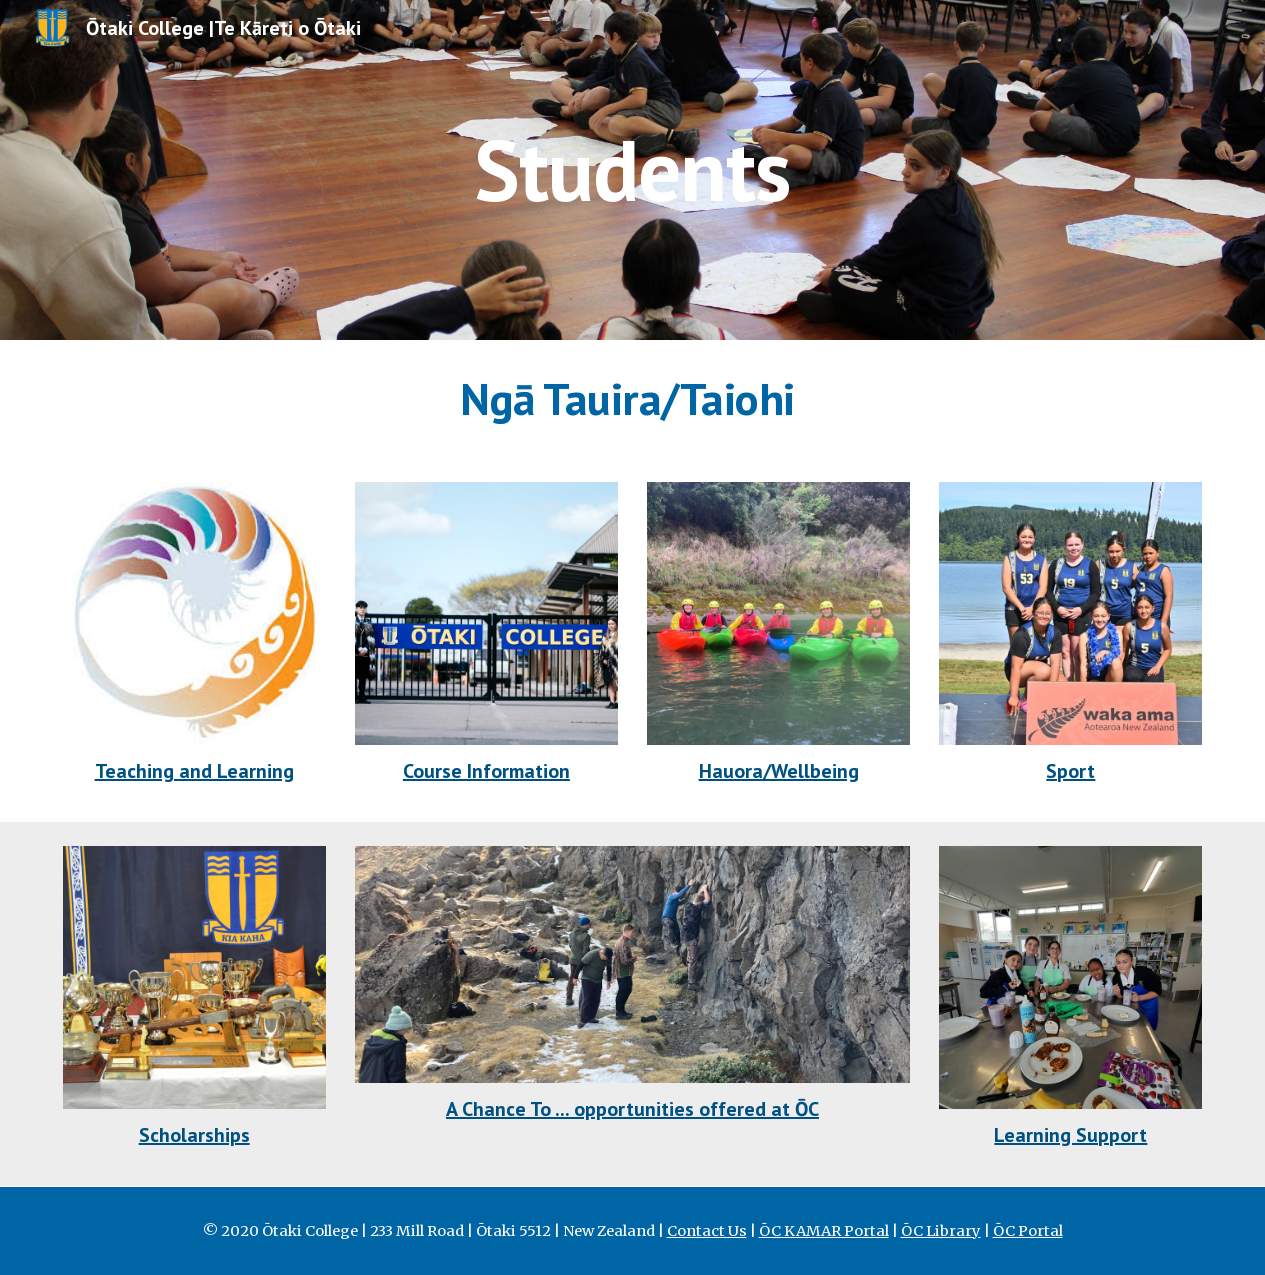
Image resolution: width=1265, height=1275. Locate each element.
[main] (632, 169)
